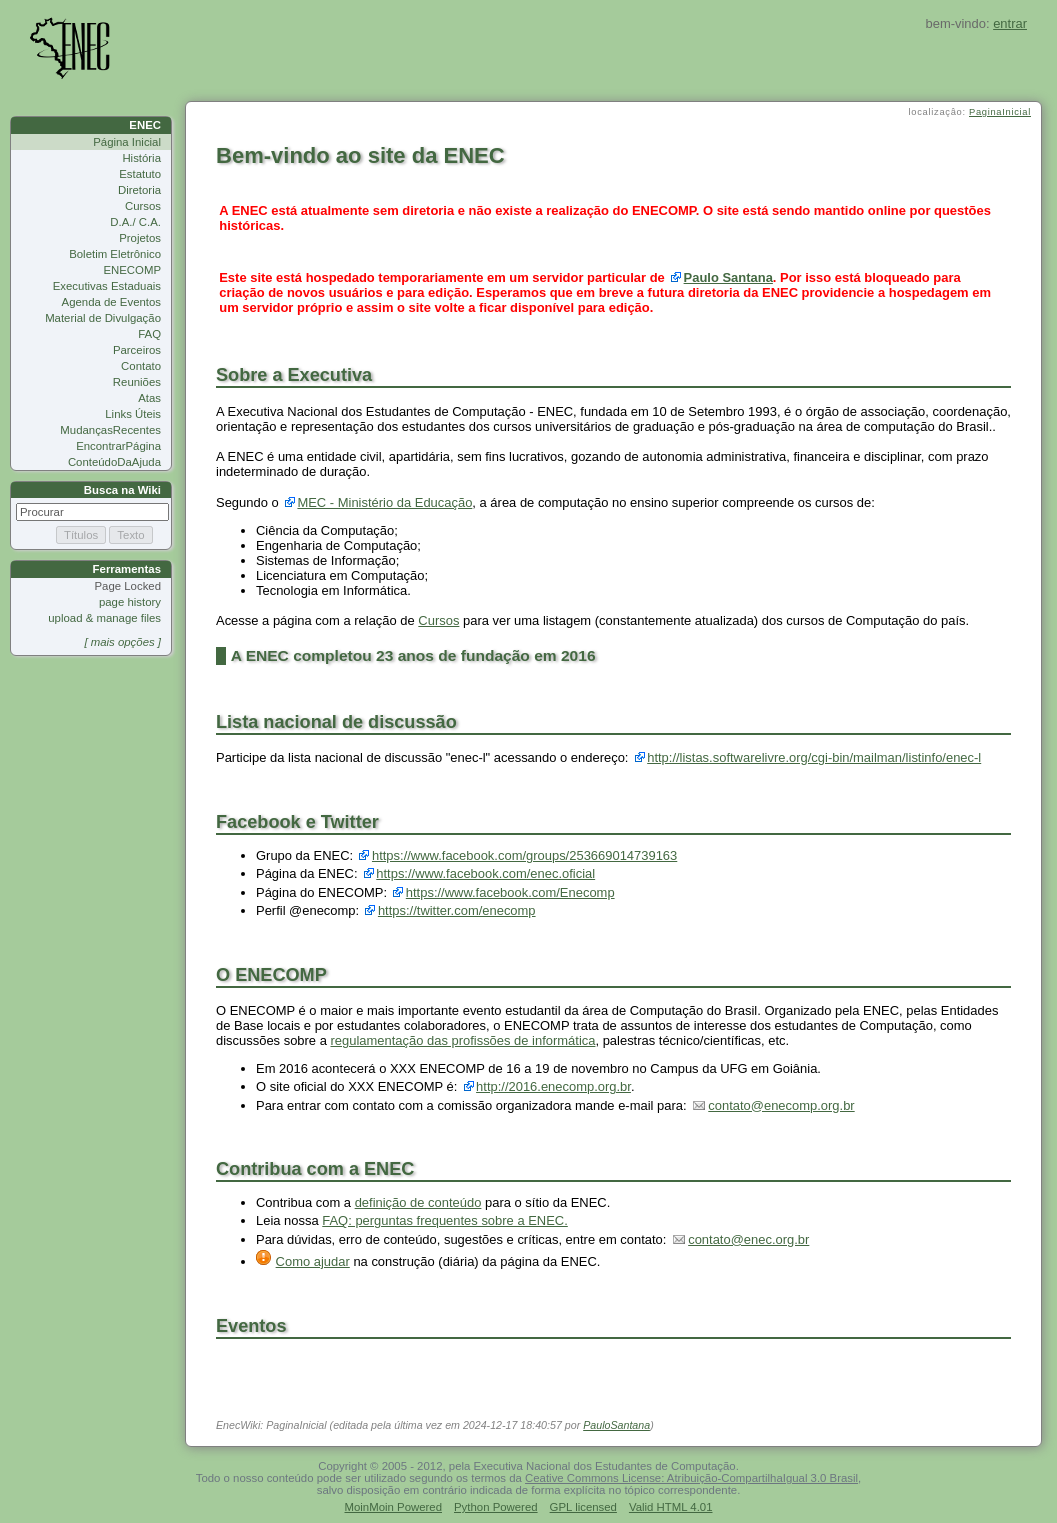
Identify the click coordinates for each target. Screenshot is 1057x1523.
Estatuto (140, 174)
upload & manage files (104, 618)
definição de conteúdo (418, 1202)
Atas (149, 398)
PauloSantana (616, 1425)
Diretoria (139, 190)
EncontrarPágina (118, 446)
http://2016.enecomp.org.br (553, 1086)
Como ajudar (313, 1261)
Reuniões (137, 382)
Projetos (140, 238)
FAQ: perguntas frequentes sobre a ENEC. (445, 1220)
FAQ (149, 334)
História (141, 158)
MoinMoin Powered (394, 1507)
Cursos (143, 206)
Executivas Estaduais (107, 286)
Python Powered (496, 1507)
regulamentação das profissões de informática (462, 1040)
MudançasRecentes (110, 430)
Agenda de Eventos (111, 302)
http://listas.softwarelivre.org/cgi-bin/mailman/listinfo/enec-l (814, 757)
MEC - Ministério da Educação (384, 502)
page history (130, 602)
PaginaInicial (1000, 112)
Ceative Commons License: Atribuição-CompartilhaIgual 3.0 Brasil (691, 1478)
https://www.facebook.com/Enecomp (510, 892)
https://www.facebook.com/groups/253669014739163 (524, 855)
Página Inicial (127, 142)
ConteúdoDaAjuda (114, 462)
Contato (141, 366)
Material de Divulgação (103, 318)
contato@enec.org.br (748, 1239)
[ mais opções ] (122, 642)
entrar (1010, 23)
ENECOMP (132, 270)
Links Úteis (133, 414)
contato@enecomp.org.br (781, 1105)
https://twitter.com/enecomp (457, 910)
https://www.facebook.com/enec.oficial (485, 873)
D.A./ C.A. (135, 222)
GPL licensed (583, 1507)
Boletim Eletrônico (115, 254)
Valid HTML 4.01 (671, 1507)
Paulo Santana (728, 277)
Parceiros (137, 350)
